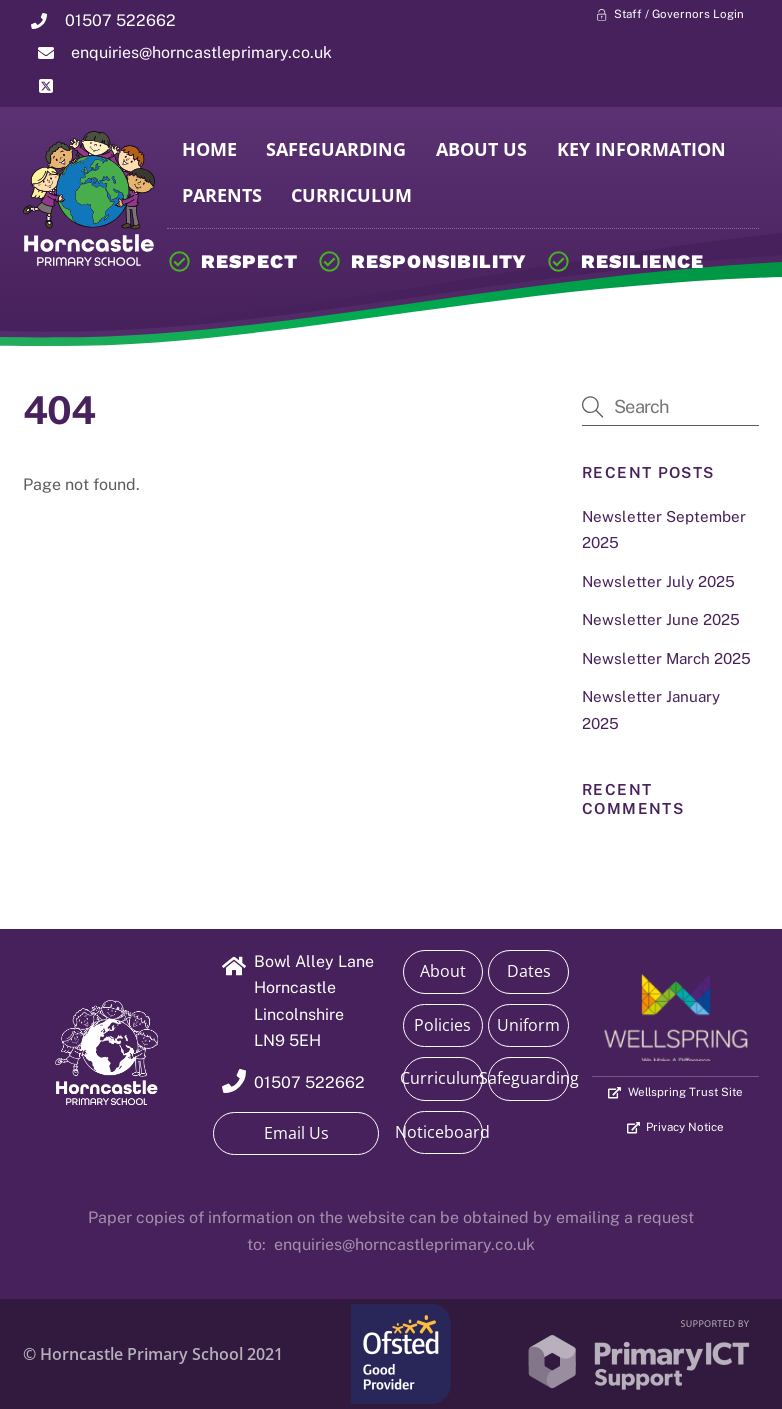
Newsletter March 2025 (666, 658)
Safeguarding (336, 149)
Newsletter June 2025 (661, 619)
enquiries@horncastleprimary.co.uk (404, 1244)
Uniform (528, 1025)
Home (209, 149)
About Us (481, 149)
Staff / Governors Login (670, 15)
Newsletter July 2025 (658, 581)
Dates (529, 971)
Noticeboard (443, 1132)
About (443, 971)
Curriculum (351, 195)
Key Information (641, 149)
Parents (222, 195)
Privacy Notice (676, 1128)
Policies (442, 1025)
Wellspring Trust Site (675, 1093)
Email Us (296, 1133)
